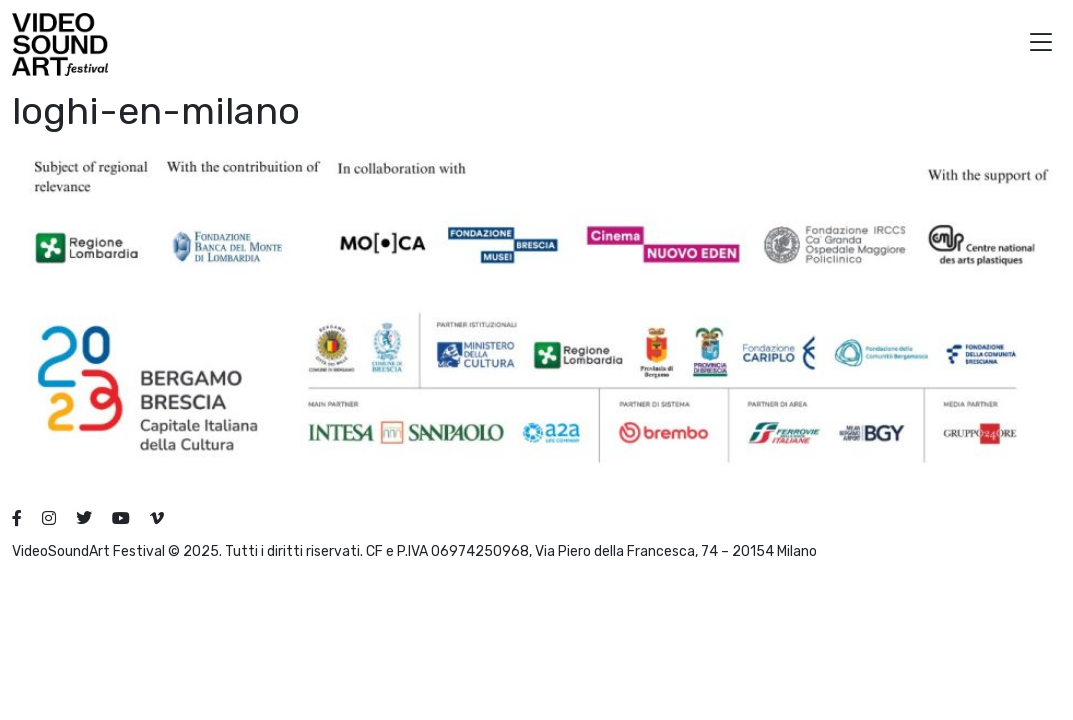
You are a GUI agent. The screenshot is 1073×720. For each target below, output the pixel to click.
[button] (1041, 44)
